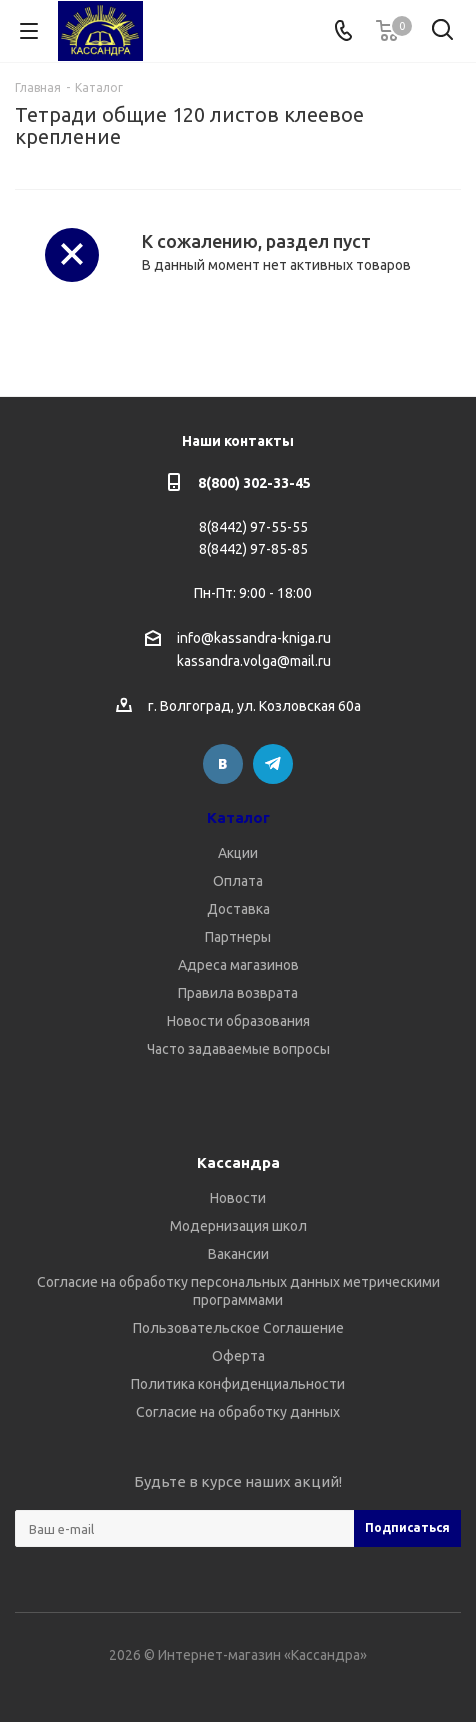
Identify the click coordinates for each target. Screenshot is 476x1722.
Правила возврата (238, 993)
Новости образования (238, 1021)
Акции (238, 853)
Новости (238, 1198)
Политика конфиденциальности (238, 1384)
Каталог (238, 817)
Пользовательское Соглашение (238, 1328)
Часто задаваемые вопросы (238, 1049)
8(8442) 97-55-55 (253, 527)
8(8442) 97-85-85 (253, 549)
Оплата (238, 881)
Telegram (273, 764)
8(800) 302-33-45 (254, 483)
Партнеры (238, 937)
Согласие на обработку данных (238, 1412)
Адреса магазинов (238, 965)
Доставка (238, 909)
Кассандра (238, 1162)
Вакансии (238, 1254)
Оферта (238, 1356)
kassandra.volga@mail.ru (254, 662)
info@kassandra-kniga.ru (254, 638)
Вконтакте (223, 764)
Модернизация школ (238, 1226)
